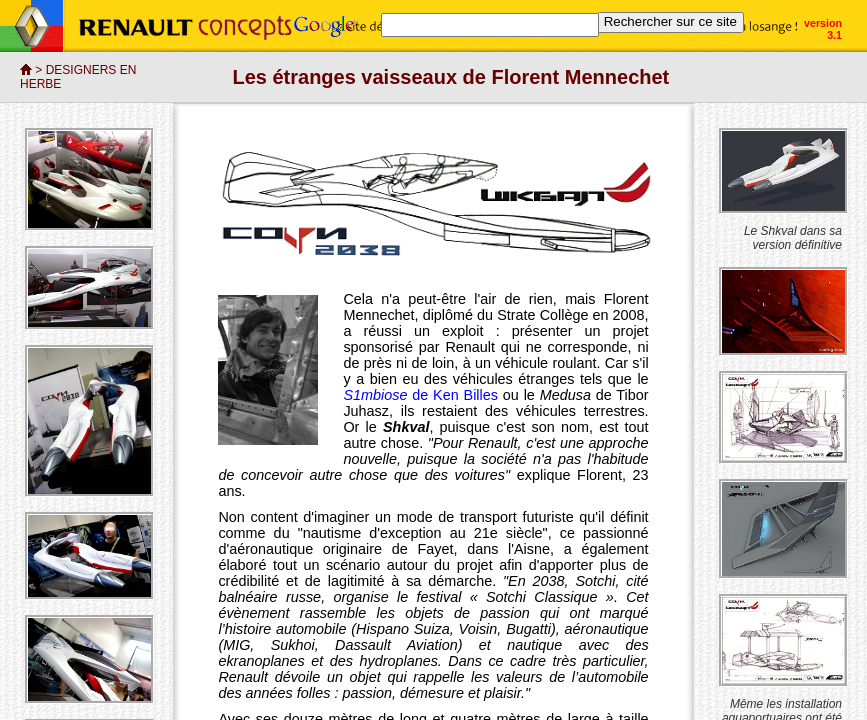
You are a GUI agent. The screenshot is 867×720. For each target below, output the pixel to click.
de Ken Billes (452, 395)
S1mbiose (375, 395)
